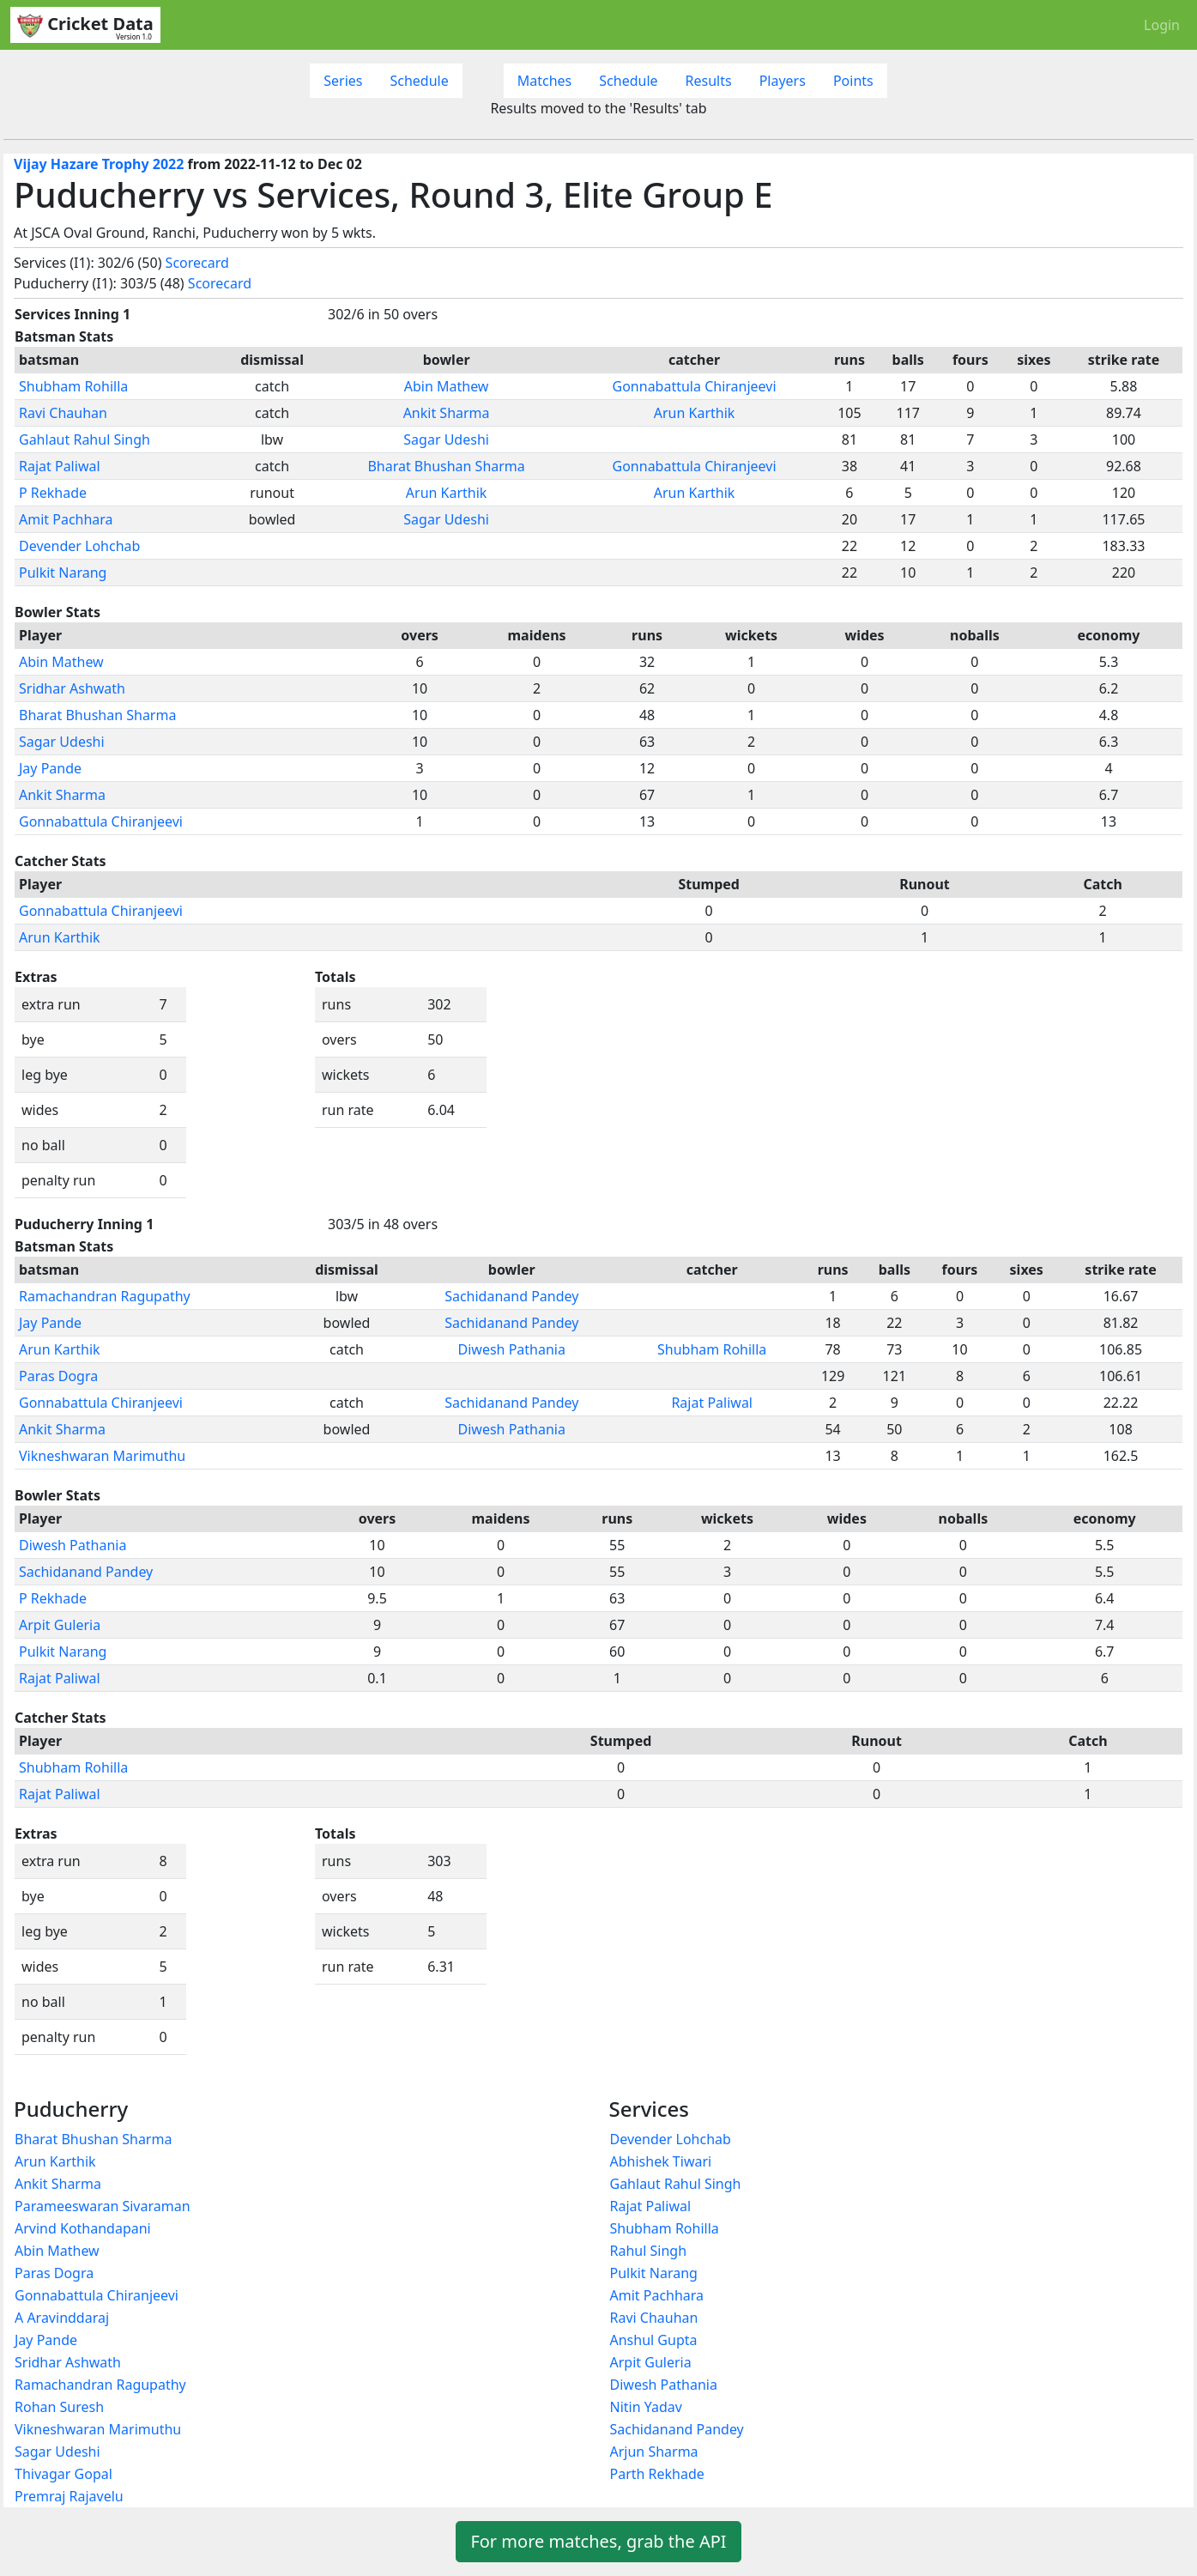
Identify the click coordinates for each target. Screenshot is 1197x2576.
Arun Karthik (694, 412)
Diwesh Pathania (511, 1349)
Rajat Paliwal (59, 466)
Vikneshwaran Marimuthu (102, 1455)
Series (342, 80)
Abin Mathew (446, 386)
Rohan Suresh (59, 2406)
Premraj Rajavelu (69, 2496)
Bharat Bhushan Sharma (445, 466)
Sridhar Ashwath (72, 688)
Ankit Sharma (446, 412)
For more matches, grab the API (598, 2541)
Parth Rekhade (657, 2473)
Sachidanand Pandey (511, 1296)
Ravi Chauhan (63, 412)
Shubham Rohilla (73, 386)
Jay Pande (50, 768)
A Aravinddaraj (62, 2317)
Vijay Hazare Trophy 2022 (99, 164)
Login (1162, 24)
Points (853, 80)
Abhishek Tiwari (661, 2161)
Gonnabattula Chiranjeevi (695, 386)
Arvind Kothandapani (83, 2228)
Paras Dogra (58, 1376)
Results (709, 80)
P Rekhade (53, 492)
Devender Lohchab (79, 545)
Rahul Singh (648, 2250)
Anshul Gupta (654, 2340)
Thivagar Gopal (63, 2473)
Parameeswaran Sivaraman (102, 2206)
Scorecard (197, 262)
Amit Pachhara (66, 519)
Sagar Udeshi (446, 439)
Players (782, 80)
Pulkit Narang (62, 572)
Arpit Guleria (59, 1624)
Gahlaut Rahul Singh (84, 439)
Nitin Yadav (646, 2406)
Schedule (419, 80)
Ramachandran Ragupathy (104, 1296)
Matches (544, 80)
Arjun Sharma (654, 2451)
